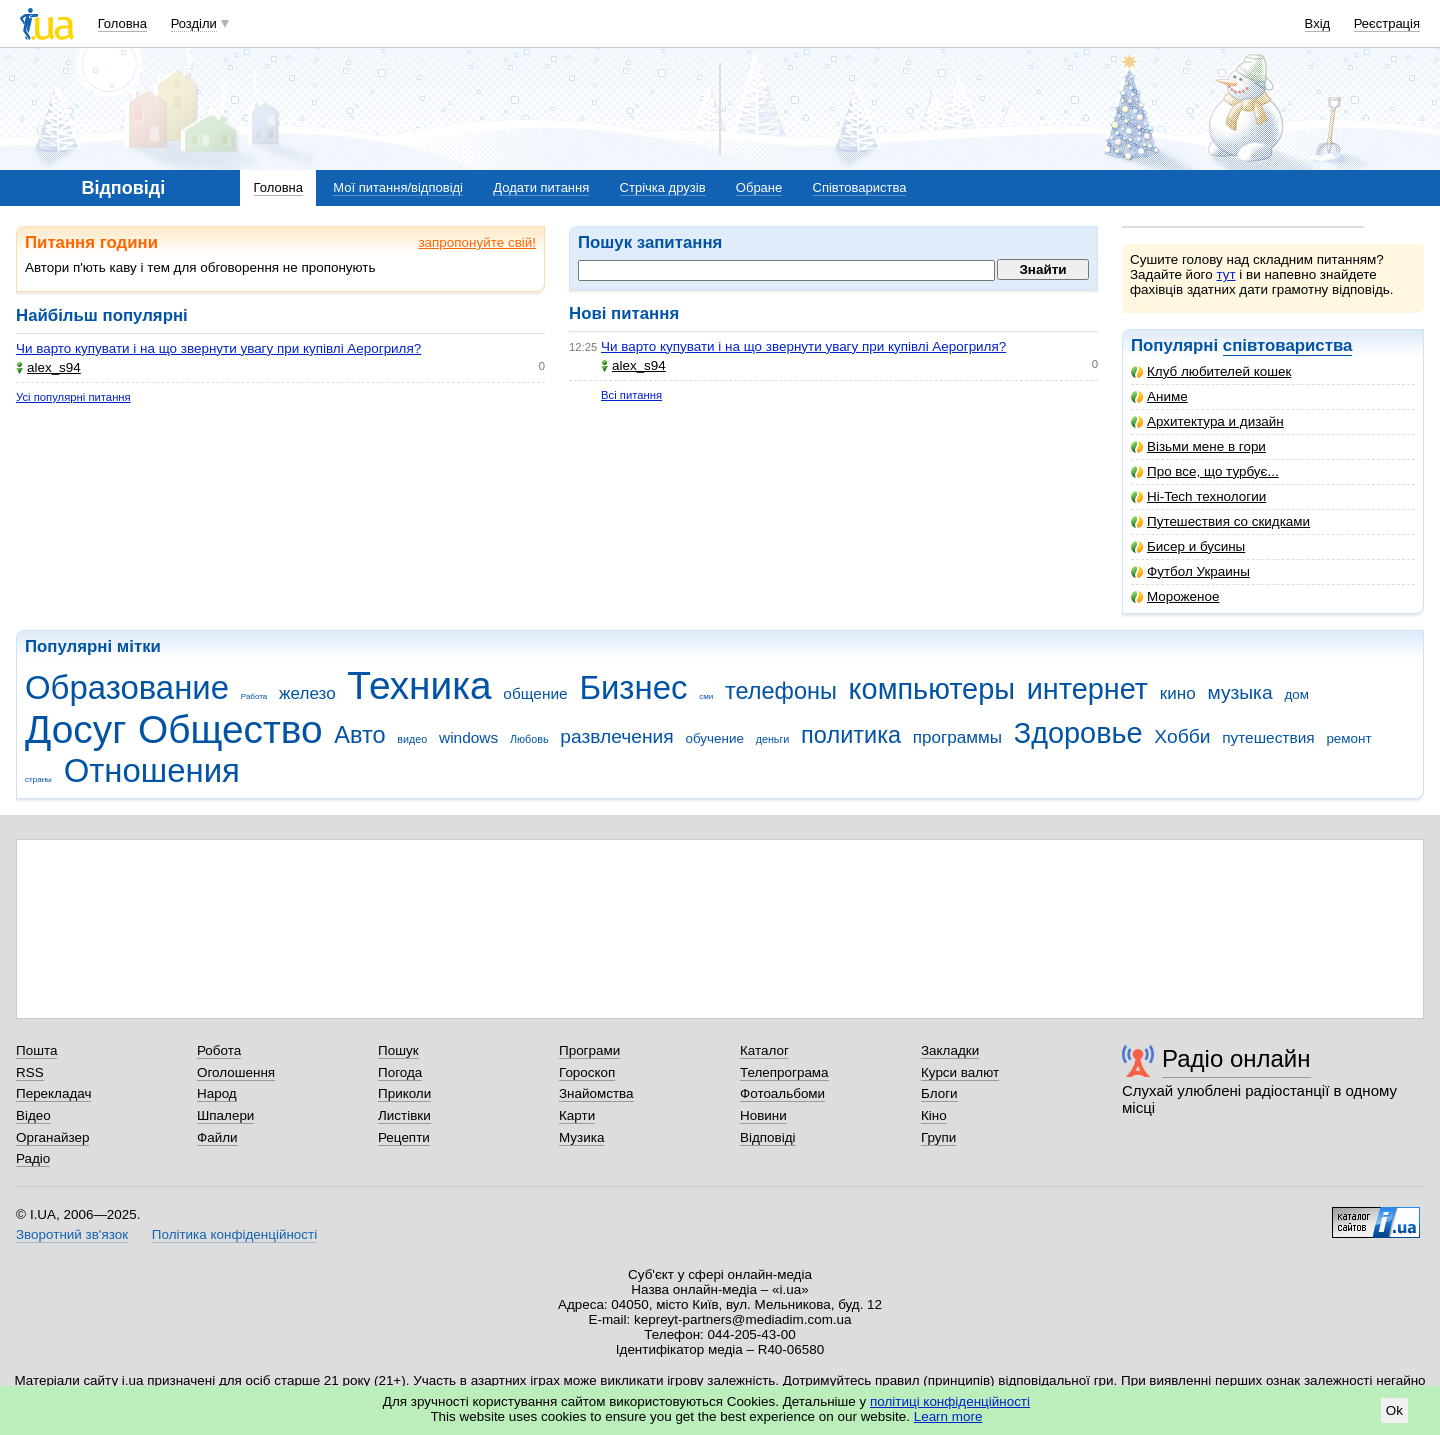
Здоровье (1078, 733)
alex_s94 (48, 367)
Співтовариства (860, 187)
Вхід (1318, 23)
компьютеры (932, 689)
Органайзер (52, 1137)
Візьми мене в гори (1198, 446)
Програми (589, 1050)
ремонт (1348, 738)
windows (468, 737)
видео (412, 739)
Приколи (404, 1093)
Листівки (404, 1115)
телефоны (781, 691)
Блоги (939, 1093)
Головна (122, 23)
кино (1178, 693)
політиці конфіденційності (950, 1401)
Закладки (950, 1050)
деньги (773, 739)
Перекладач (53, 1093)
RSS (30, 1072)
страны (38, 779)
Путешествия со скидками (1220, 521)
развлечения (616, 736)
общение (535, 693)
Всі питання (631, 395)
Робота (219, 1050)
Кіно (934, 1115)
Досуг (75, 729)
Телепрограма (784, 1072)
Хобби (1182, 736)
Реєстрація (1387, 23)
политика (851, 735)
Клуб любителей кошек (1211, 371)
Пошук (398, 1050)
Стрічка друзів (663, 187)
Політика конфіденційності (234, 1234)
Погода (400, 1072)
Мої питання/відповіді (398, 187)
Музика (581, 1137)
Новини (763, 1115)
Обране (759, 187)
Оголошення (236, 1072)
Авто (359, 735)
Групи (938, 1137)
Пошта (36, 1050)
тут (1225, 274)
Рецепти (404, 1137)
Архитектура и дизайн (1207, 421)
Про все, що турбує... (1205, 471)
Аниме (1159, 396)
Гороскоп (587, 1072)
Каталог (764, 1050)
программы (957, 737)
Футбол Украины (1190, 571)
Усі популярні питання (73, 397)
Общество (230, 729)
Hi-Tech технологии (1198, 496)
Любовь (529, 739)
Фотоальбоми (782, 1093)
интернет (1087, 689)
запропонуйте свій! (477, 242)
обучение (714, 738)
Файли (217, 1137)
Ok (1394, 1410)
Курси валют (960, 1072)
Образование (127, 687)
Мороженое (1175, 596)
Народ (217, 1093)
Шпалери (225, 1115)
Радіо (33, 1158)
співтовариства (1288, 345)
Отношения (152, 770)
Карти (577, 1115)
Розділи (194, 23)
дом (1296, 694)
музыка (1239, 692)
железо (307, 693)
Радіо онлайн (1236, 1058)
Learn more (948, 1416)
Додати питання (541, 187)
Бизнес (633, 687)
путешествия (1268, 737)
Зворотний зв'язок (72, 1234)
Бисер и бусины (1188, 546)
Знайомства (596, 1093)
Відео (33, 1115)
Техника (419, 685)
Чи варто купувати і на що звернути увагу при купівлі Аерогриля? (218, 348)
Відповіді (768, 1137)
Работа (254, 696)
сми (706, 696)
